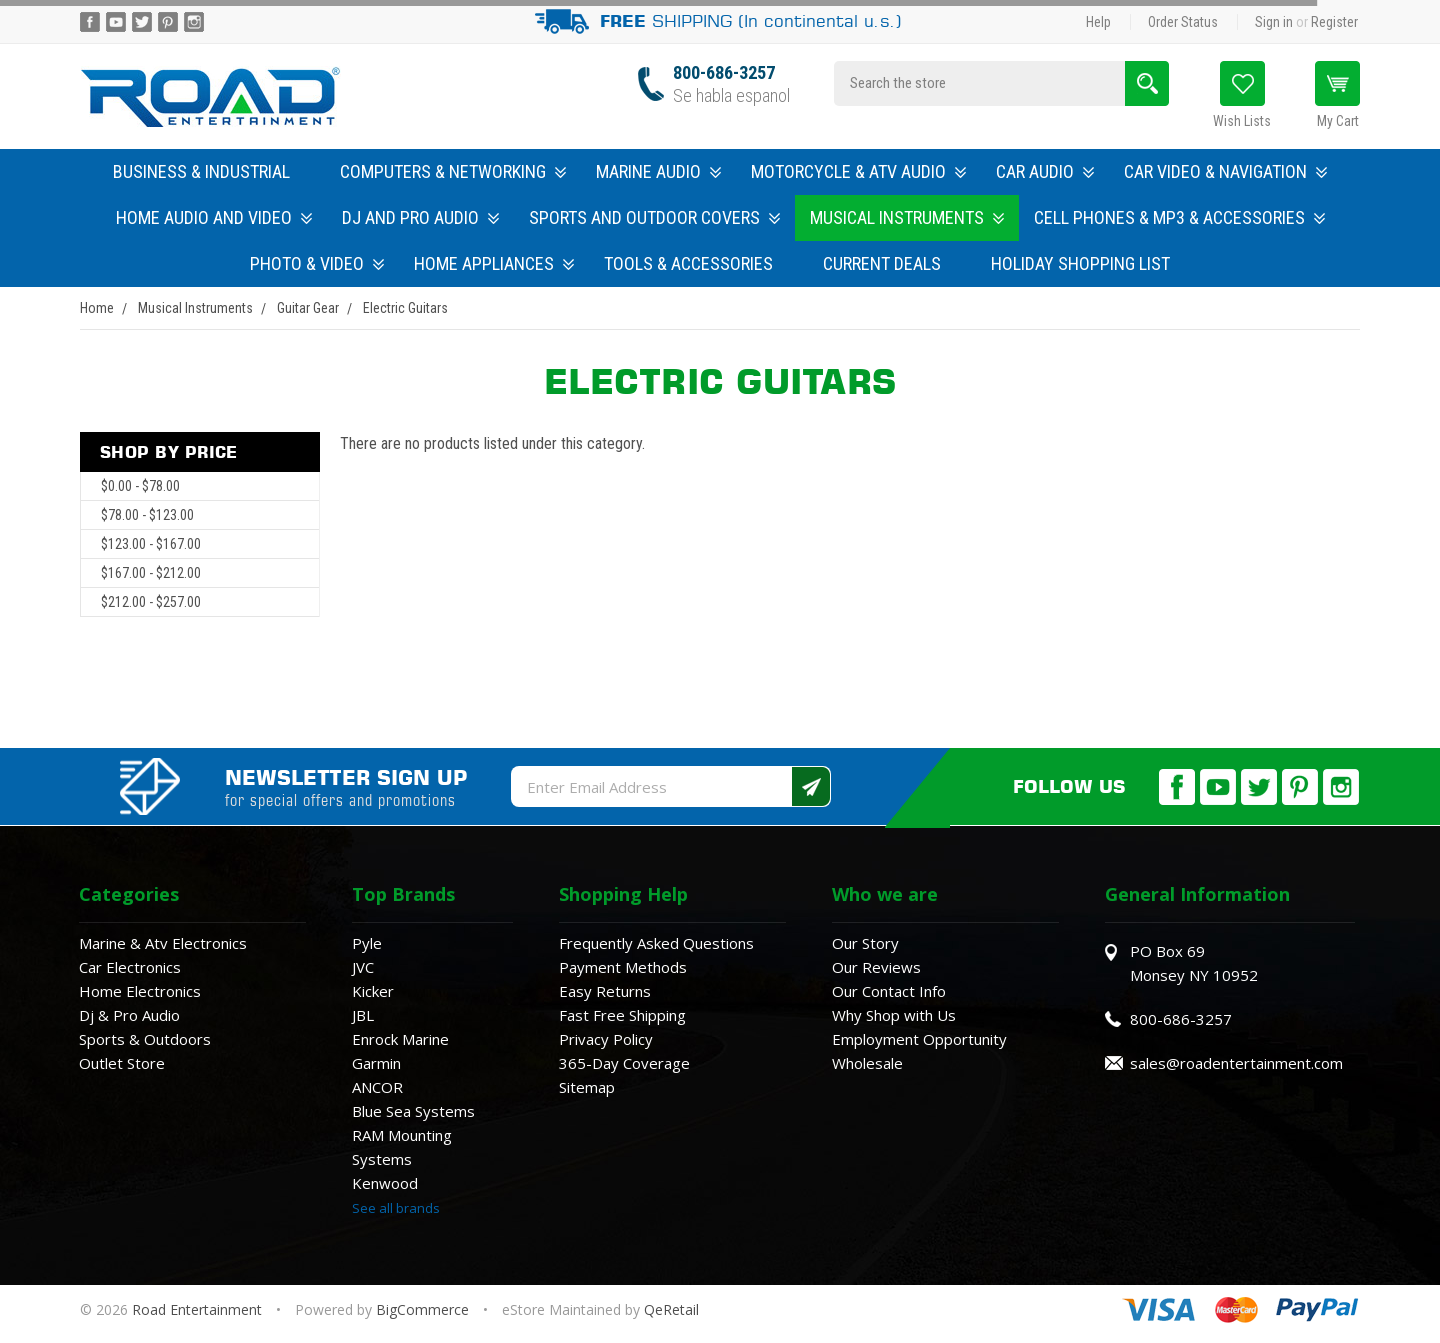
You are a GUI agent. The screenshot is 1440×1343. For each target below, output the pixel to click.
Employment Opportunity (919, 1039)
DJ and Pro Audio (420, 217)
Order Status (1183, 22)
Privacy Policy (606, 1039)
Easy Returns (605, 991)
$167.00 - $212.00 (151, 573)
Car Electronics (130, 967)
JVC (363, 967)
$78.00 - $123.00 (147, 515)
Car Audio (1045, 171)
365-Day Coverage (624, 1063)
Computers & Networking (453, 171)
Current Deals (882, 263)
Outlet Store (122, 1063)
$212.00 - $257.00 (151, 602)
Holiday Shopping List (1080, 263)
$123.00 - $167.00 (151, 544)
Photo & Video (317, 263)
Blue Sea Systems (413, 1111)
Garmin (376, 1063)
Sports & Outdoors (145, 1039)
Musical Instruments (907, 217)
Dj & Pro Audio (129, 1015)
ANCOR (377, 1087)
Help (1098, 22)
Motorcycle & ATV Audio (858, 171)
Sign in (1274, 22)
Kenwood (385, 1183)
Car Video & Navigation (1225, 171)
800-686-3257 (724, 72)
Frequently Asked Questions (656, 943)
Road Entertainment (199, 1309)
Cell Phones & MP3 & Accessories (1179, 217)
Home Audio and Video (214, 217)
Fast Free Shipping (622, 1015)
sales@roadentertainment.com (1236, 1063)
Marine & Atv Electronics (163, 943)
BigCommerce (422, 1309)
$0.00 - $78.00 (140, 486)
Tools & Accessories (688, 263)
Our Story (865, 943)
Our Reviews (876, 967)
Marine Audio (658, 171)
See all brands (396, 1208)
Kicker (373, 991)
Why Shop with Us (894, 1015)
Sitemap (587, 1087)
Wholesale (867, 1063)
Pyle (367, 943)
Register (1334, 22)
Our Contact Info (889, 991)
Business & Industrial (201, 171)
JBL (363, 1015)
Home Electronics (140, 991)
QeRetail (671, 1309)
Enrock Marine (400, 1039)
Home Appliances (494, 263)
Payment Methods (623, 967)
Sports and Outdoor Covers (654, 217)
